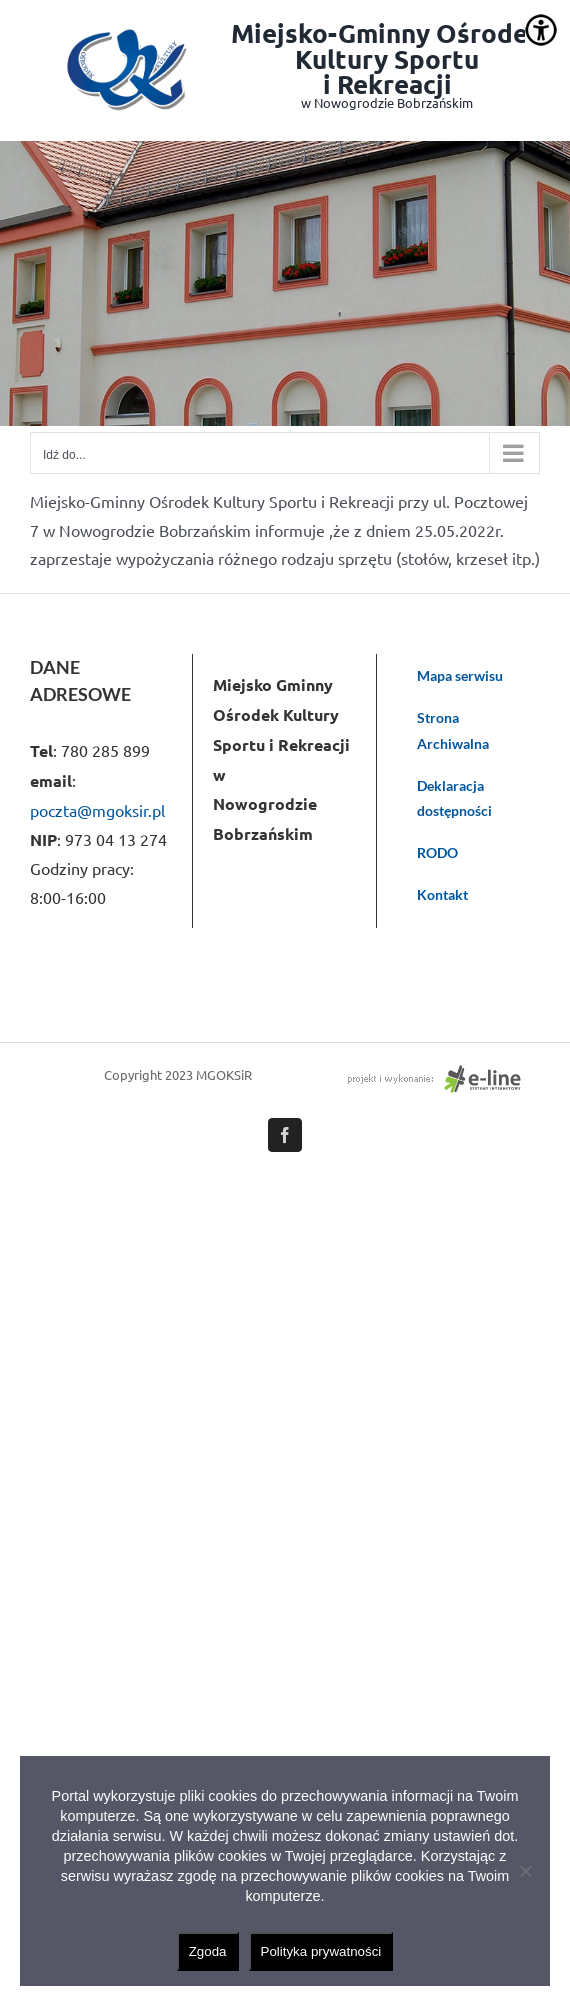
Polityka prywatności (321, 1951)
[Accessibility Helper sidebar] (541, 30)
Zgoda (208, 1951)
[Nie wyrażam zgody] (525, 1871)
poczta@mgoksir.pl (97, 810)
